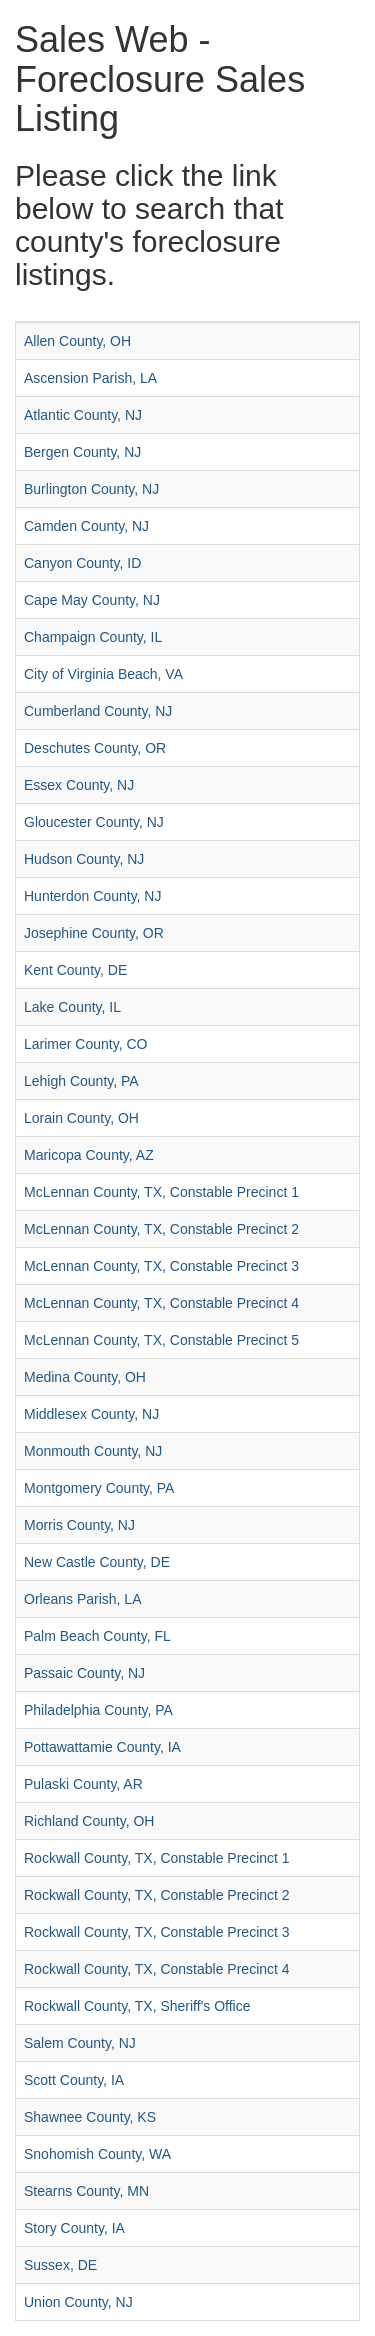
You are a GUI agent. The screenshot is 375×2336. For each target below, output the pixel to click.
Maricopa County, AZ (89, 1155)
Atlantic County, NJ (83, 415)
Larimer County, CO (85, 1044)
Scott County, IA (74, 2080)
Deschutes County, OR (95, 748)
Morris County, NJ (79, 1525)
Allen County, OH (77, 341)
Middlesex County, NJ (91, 1414)
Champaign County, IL (93, 637)
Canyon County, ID (82, 563)
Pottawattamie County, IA (102, 1747)
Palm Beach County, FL (97, 1636)
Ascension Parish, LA (90, 378)
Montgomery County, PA (99, 1488)
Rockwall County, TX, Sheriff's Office (137, 2006)
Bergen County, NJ (82, 452)
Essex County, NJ (79, 785)
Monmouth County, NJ (93, 1451)
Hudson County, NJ (84, 859)
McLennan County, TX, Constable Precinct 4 (161, 1303)
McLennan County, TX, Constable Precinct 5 (161, 1340)
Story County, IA (74, 2228)
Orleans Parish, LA (83, 1599)
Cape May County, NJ (92, 600)
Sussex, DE (60, 2265)
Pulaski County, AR (83, 1784)
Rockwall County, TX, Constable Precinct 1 (157, 1858)
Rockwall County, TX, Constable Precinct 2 (157, 1895)
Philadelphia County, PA (98, 1710)
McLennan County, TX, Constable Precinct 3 (161, 1266)
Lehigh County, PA (81, 1081)
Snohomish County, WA (97, 2154)
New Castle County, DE (97, 1562)
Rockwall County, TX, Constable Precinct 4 (157, 1969)
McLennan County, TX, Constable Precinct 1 (161, 1192)
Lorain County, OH (81, 1118)
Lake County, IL (72, 1007)
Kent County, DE (75, 970)
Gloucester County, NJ (94, 822)
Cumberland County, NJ (98, 711)
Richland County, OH (89, 1821)
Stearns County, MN (86, 2191)
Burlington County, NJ (91, 489)
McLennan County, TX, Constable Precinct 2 (161, 1229)
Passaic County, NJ (84, 1673)
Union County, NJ (78, 2302)
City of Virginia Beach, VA (103, 674)
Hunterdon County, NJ (92, 896)
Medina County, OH (85, 1377)
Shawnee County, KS (90, 2117)
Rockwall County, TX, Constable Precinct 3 (157, 1932)
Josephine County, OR (94, 933)
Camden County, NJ (86, 526)
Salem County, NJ (80, 2043)
